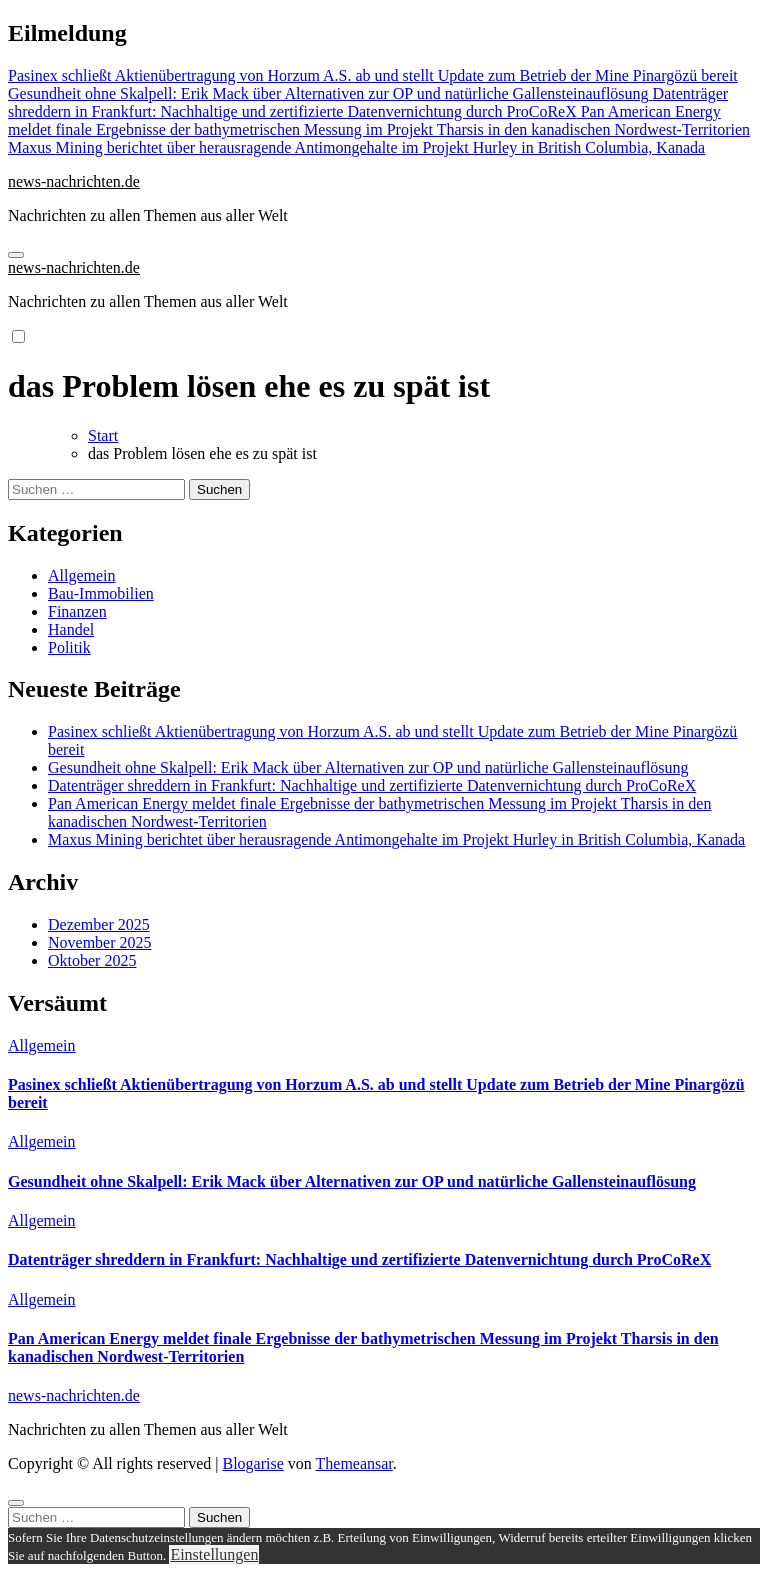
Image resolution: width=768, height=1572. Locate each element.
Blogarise (252, 1463)
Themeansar (354, 1463)
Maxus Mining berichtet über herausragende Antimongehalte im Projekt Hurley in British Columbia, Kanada (396, 839)
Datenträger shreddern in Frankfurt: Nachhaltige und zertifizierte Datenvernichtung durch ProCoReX (372, 785)
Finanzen (77, 611)
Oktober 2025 (92, 960)
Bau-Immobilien (101, 593)
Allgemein (82, 575)
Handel (71, 629)
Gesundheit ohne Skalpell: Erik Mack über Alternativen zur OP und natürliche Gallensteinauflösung (368, 767)
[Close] (16, 1503)
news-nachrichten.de (74, 181)
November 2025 (100, 942)
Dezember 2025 (99, 924)
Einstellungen (214, 1554)
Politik (69, 647)
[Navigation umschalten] (16, 255)
